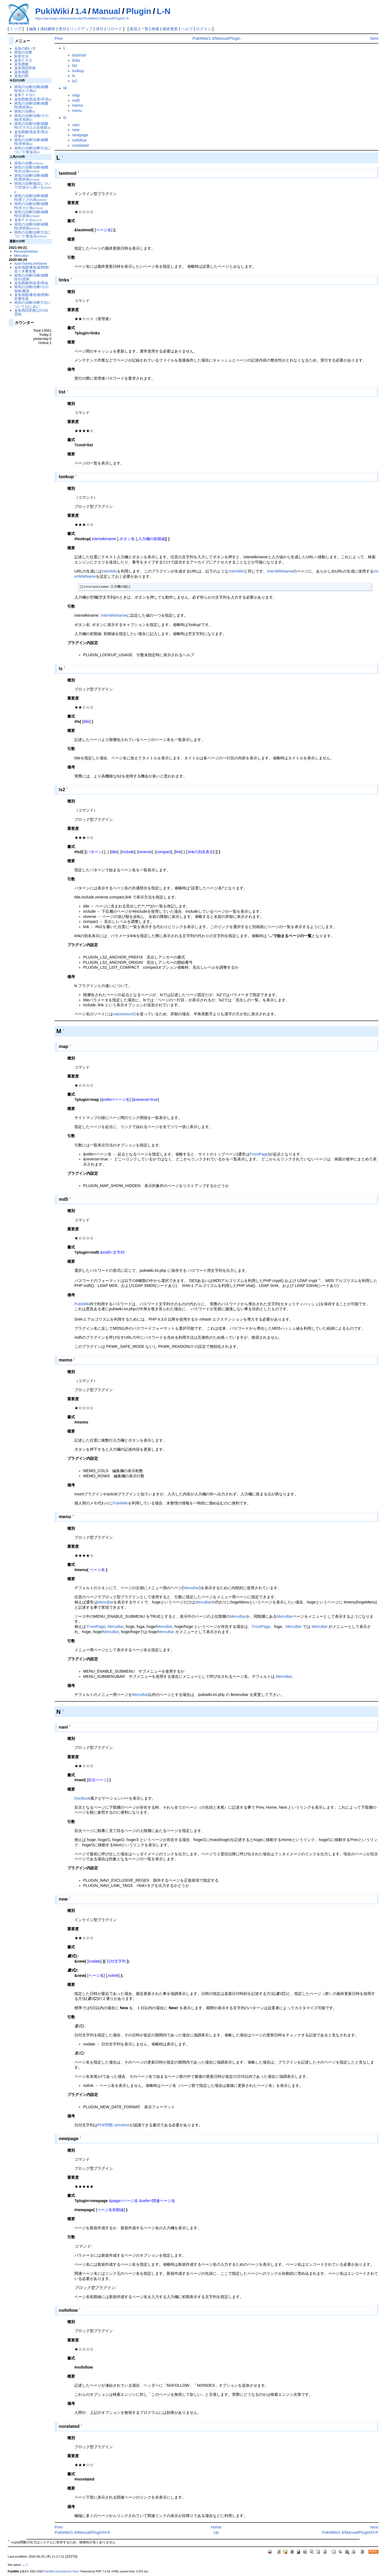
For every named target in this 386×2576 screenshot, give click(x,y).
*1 (319, 1279)
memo (77, 105)
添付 (100, 29)
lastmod (79, 55)
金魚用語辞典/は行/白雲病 (31, 312)
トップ (15, 29)
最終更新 (170, 29)
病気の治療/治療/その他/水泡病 (31, 118)
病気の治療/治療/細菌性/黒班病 (31, 105)
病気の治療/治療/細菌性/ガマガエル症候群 (32, 125)
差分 (62, 29)
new (75, 130)
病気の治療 (23, 52)
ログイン (203, 29)
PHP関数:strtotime (113, 2125)
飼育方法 (21, 56)
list (74, 65)
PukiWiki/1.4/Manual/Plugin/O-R (350, 2532)
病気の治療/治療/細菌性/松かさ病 (31, 89)
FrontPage (259, 1154)
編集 (33, 29)
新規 (134, 29)
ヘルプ (187, 29)
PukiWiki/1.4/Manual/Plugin (216, 38)
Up (216, 2532)
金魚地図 (21, 72)
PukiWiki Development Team (61, 2571)
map (76, 95)
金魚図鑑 (21, 64)
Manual (106, 11)
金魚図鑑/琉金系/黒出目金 (31, 134)
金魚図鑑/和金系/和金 (31, 283)
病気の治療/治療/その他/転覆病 (31, 289)
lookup (78, 71)
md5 (76, 100)
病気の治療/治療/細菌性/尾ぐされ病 (31, 198)
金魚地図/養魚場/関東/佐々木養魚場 (31, 269)
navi (75, 125)
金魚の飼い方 (25, 48)
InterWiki (109, 571)
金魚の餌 (21, 76)
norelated (80, 145)
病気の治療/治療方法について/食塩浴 (32, 150)
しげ (25, 2564)
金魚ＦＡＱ (23, 60)
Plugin (138, 11)
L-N (163, 11)
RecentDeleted (26, 251)
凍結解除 (47, 29)
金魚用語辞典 (25, 68)
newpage (80, 135)
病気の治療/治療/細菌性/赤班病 (31, 142)
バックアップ (81, 29)
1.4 (80, 11)
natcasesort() (124, 1014)
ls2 (74, 81)
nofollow (79, 140)
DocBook (82, 1798)
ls (73, 76)
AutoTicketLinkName (30, 263)
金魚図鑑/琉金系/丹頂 (32, 99)
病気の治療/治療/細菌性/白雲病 (31, 214)
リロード (114, 29)
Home (216, 2527)
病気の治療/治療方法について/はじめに (32, 304)
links (76, 60)
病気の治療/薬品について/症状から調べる (33, 187)
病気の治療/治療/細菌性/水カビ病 (31, 206)
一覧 (145, 29)
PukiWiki (52, 11)
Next (374, 38)
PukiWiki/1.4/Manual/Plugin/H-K (82, 2532)
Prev (59, 38)
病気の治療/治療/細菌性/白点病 (31, 169)
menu (77, 110)
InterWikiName (280, 571)
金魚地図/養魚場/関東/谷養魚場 (31, 297)
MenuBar (191, 1588)
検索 (155, 29)
